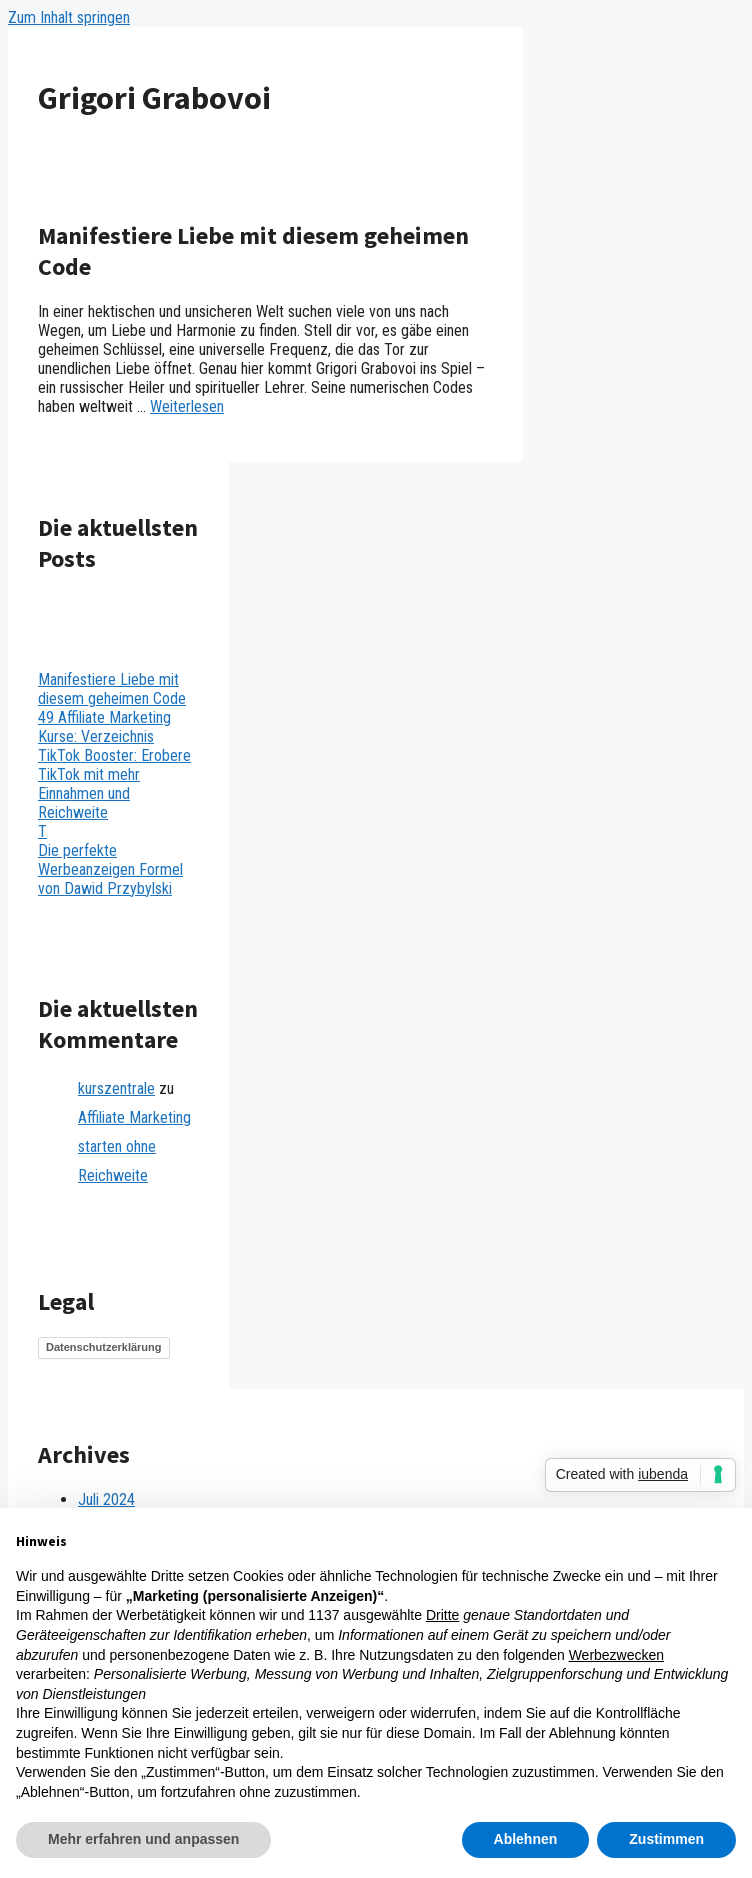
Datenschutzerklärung (104, 1347)
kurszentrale (116, 1088)
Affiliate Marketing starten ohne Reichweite (134, 1146)
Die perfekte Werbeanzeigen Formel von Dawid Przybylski (110, 869)
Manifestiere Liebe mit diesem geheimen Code (112, 689)
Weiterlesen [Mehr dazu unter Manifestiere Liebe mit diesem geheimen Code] (187, 406)
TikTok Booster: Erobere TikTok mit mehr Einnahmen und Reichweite (114, 784)
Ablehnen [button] (526, 1839)
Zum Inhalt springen (69, 17)
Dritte (442, 1615)
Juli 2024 (106, 1499)
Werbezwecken (616, 1655)
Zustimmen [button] (666, 1839)
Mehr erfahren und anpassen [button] (143, 1839)
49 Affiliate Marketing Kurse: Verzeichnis (104, 727)
